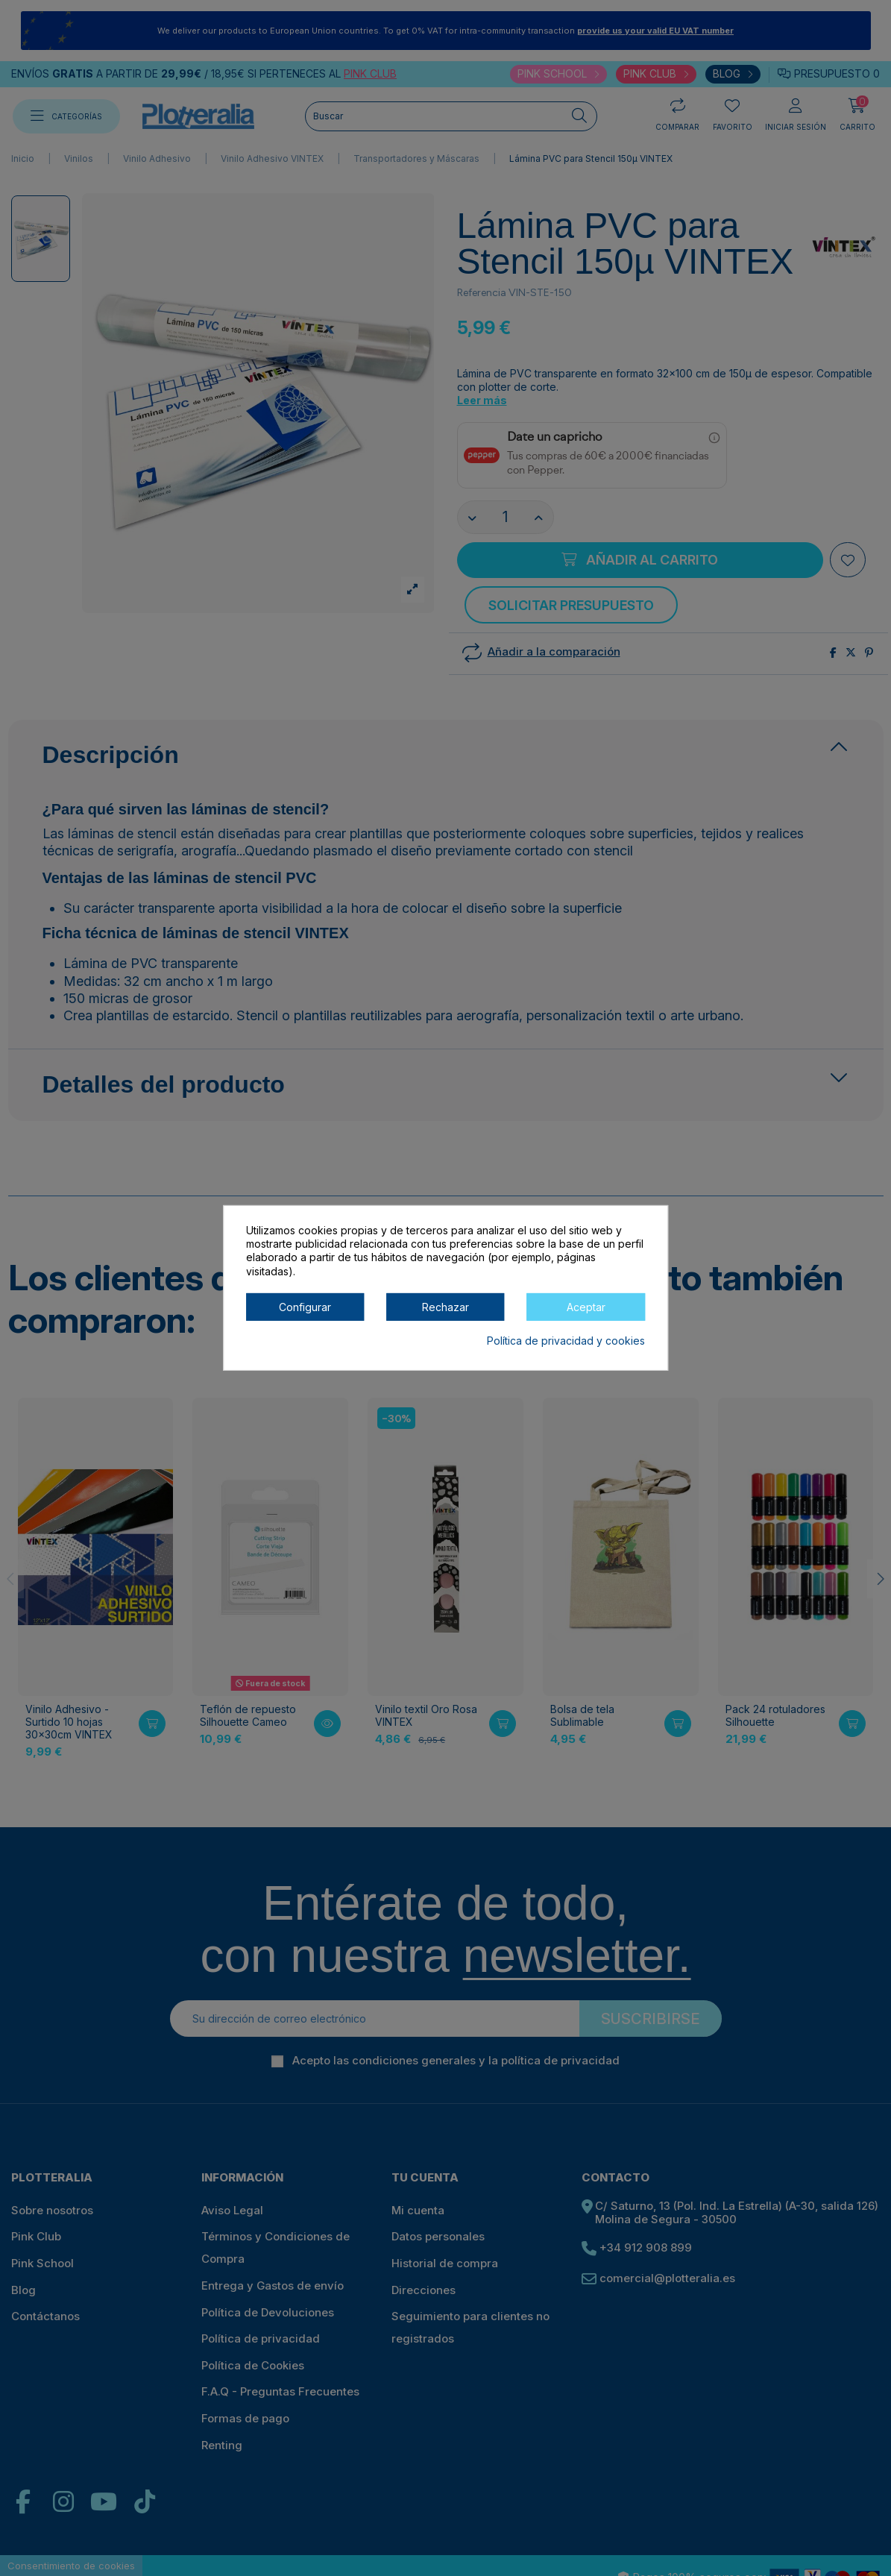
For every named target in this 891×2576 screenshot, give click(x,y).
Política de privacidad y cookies (566, 1340)
